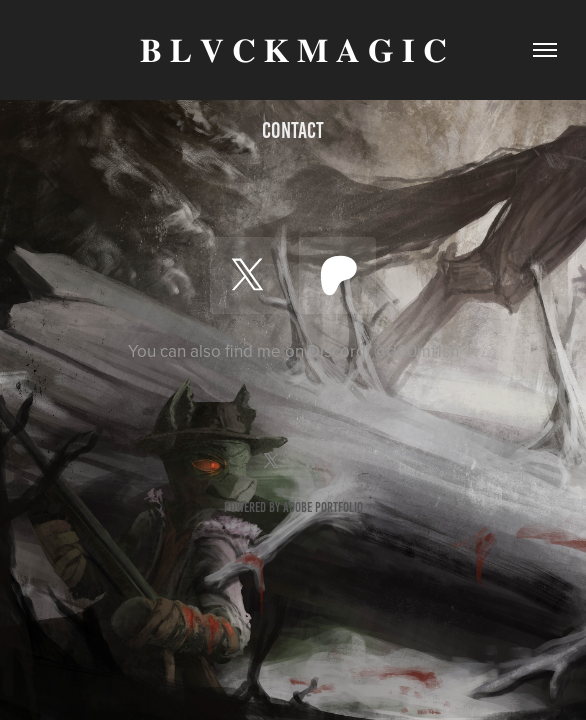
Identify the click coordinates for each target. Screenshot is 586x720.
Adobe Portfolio (323, 507)
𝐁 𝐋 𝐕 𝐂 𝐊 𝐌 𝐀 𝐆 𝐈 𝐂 (293, 50)
